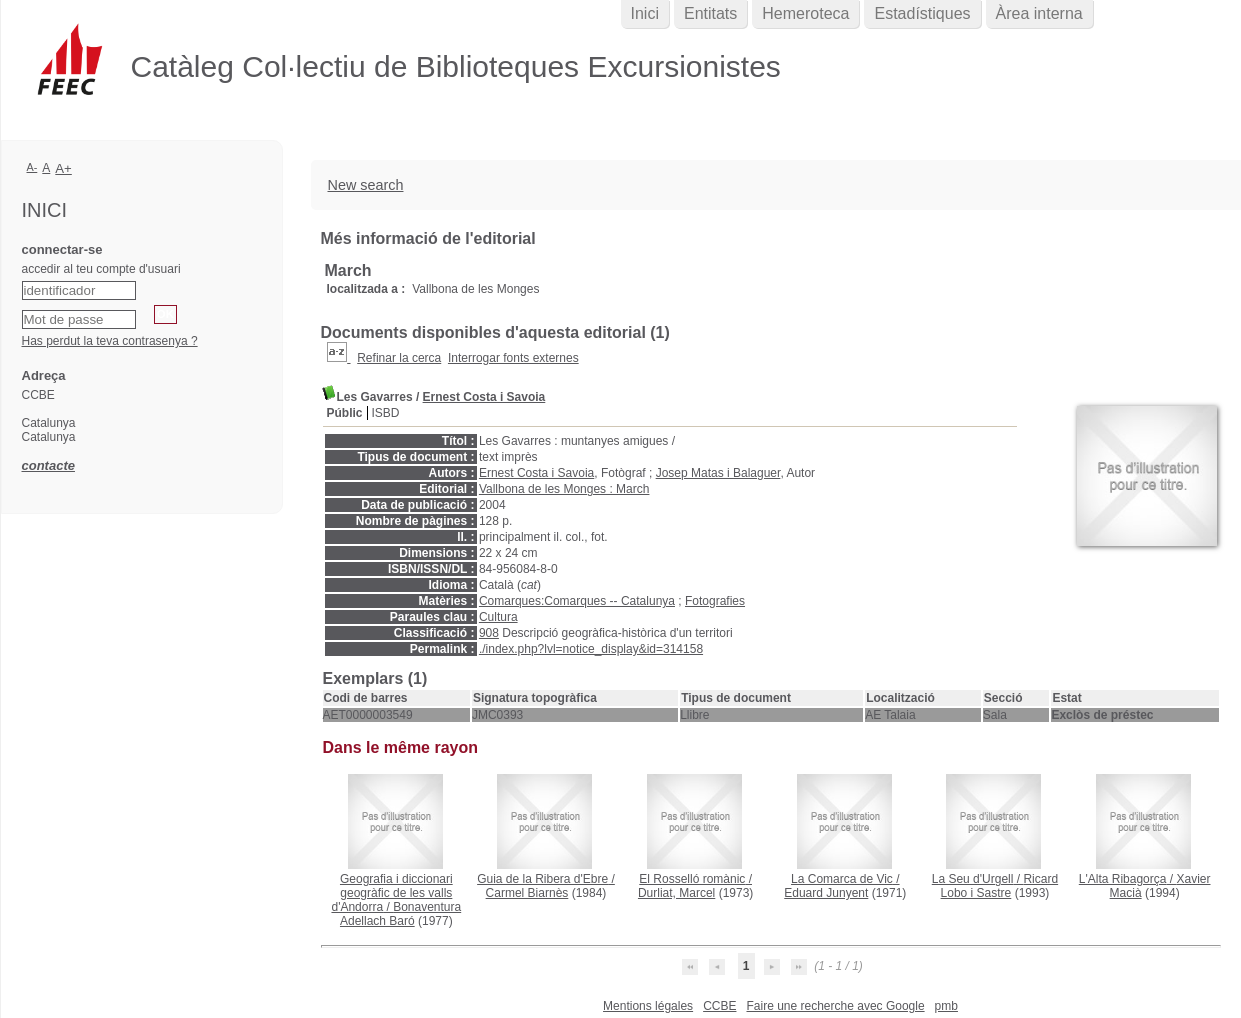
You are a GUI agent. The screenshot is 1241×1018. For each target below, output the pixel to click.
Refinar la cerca (399, 358)
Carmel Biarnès (527, 893)
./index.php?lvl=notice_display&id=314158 (591, 649)
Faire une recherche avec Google (835, 1006)
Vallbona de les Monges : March (564, 489)
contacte (48, 465)
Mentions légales (648, 1006)
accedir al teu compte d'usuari (101, 269)
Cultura (498, 617)
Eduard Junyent (826, 893)
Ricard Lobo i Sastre (1000, 886)
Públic (345, 413)
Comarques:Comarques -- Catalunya (577, 601)
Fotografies (715, 601)
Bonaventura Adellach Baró (400, 914)
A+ (63, 168)
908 (489, 633)
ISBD (386, 413)
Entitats (710, 13)
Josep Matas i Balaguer (718, 473)
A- (32, 167)
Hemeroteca (805, 13)
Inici (645, 13)
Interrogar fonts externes (513, 358)
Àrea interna (1039, 13)
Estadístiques (922, 13)
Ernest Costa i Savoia (484, 397)
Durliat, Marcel (676, 893)
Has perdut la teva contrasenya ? (110, 341)
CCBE (719, 1006)
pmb (946, 1006)
